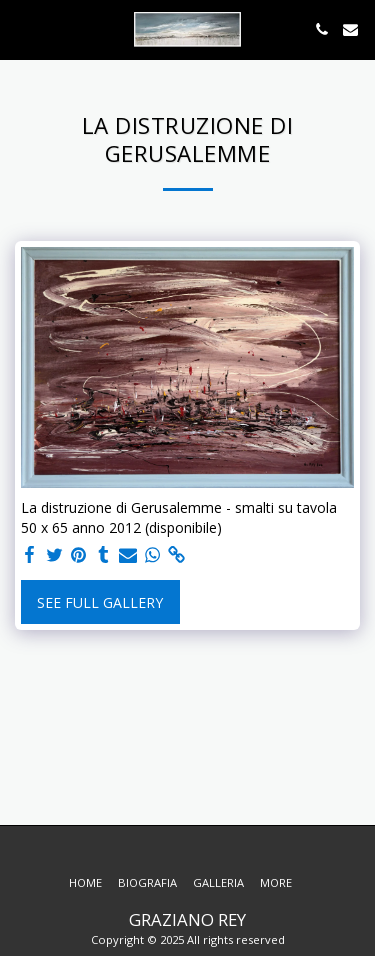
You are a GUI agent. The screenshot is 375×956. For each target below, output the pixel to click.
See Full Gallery (100, 602)
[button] (22, 28)
